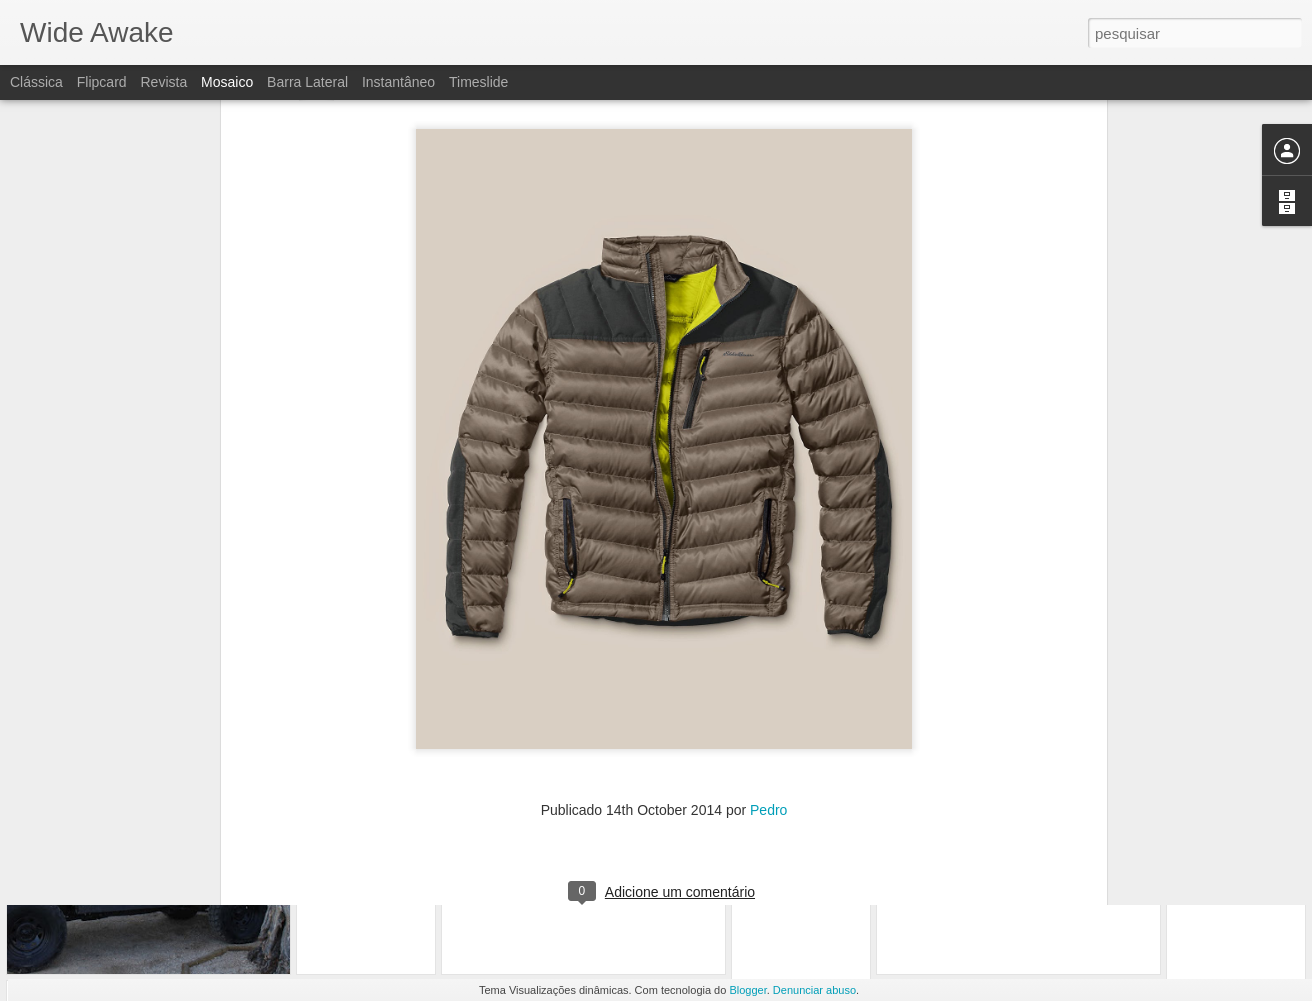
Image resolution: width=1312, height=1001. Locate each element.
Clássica (36, 82)
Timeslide (478, 82)
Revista (163, 82)
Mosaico (227, 82)
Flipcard (102, 82)
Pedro (768, 632)
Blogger (747, 990)
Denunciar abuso (814, 990)
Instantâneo (398, 82)
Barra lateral (307, 82)
